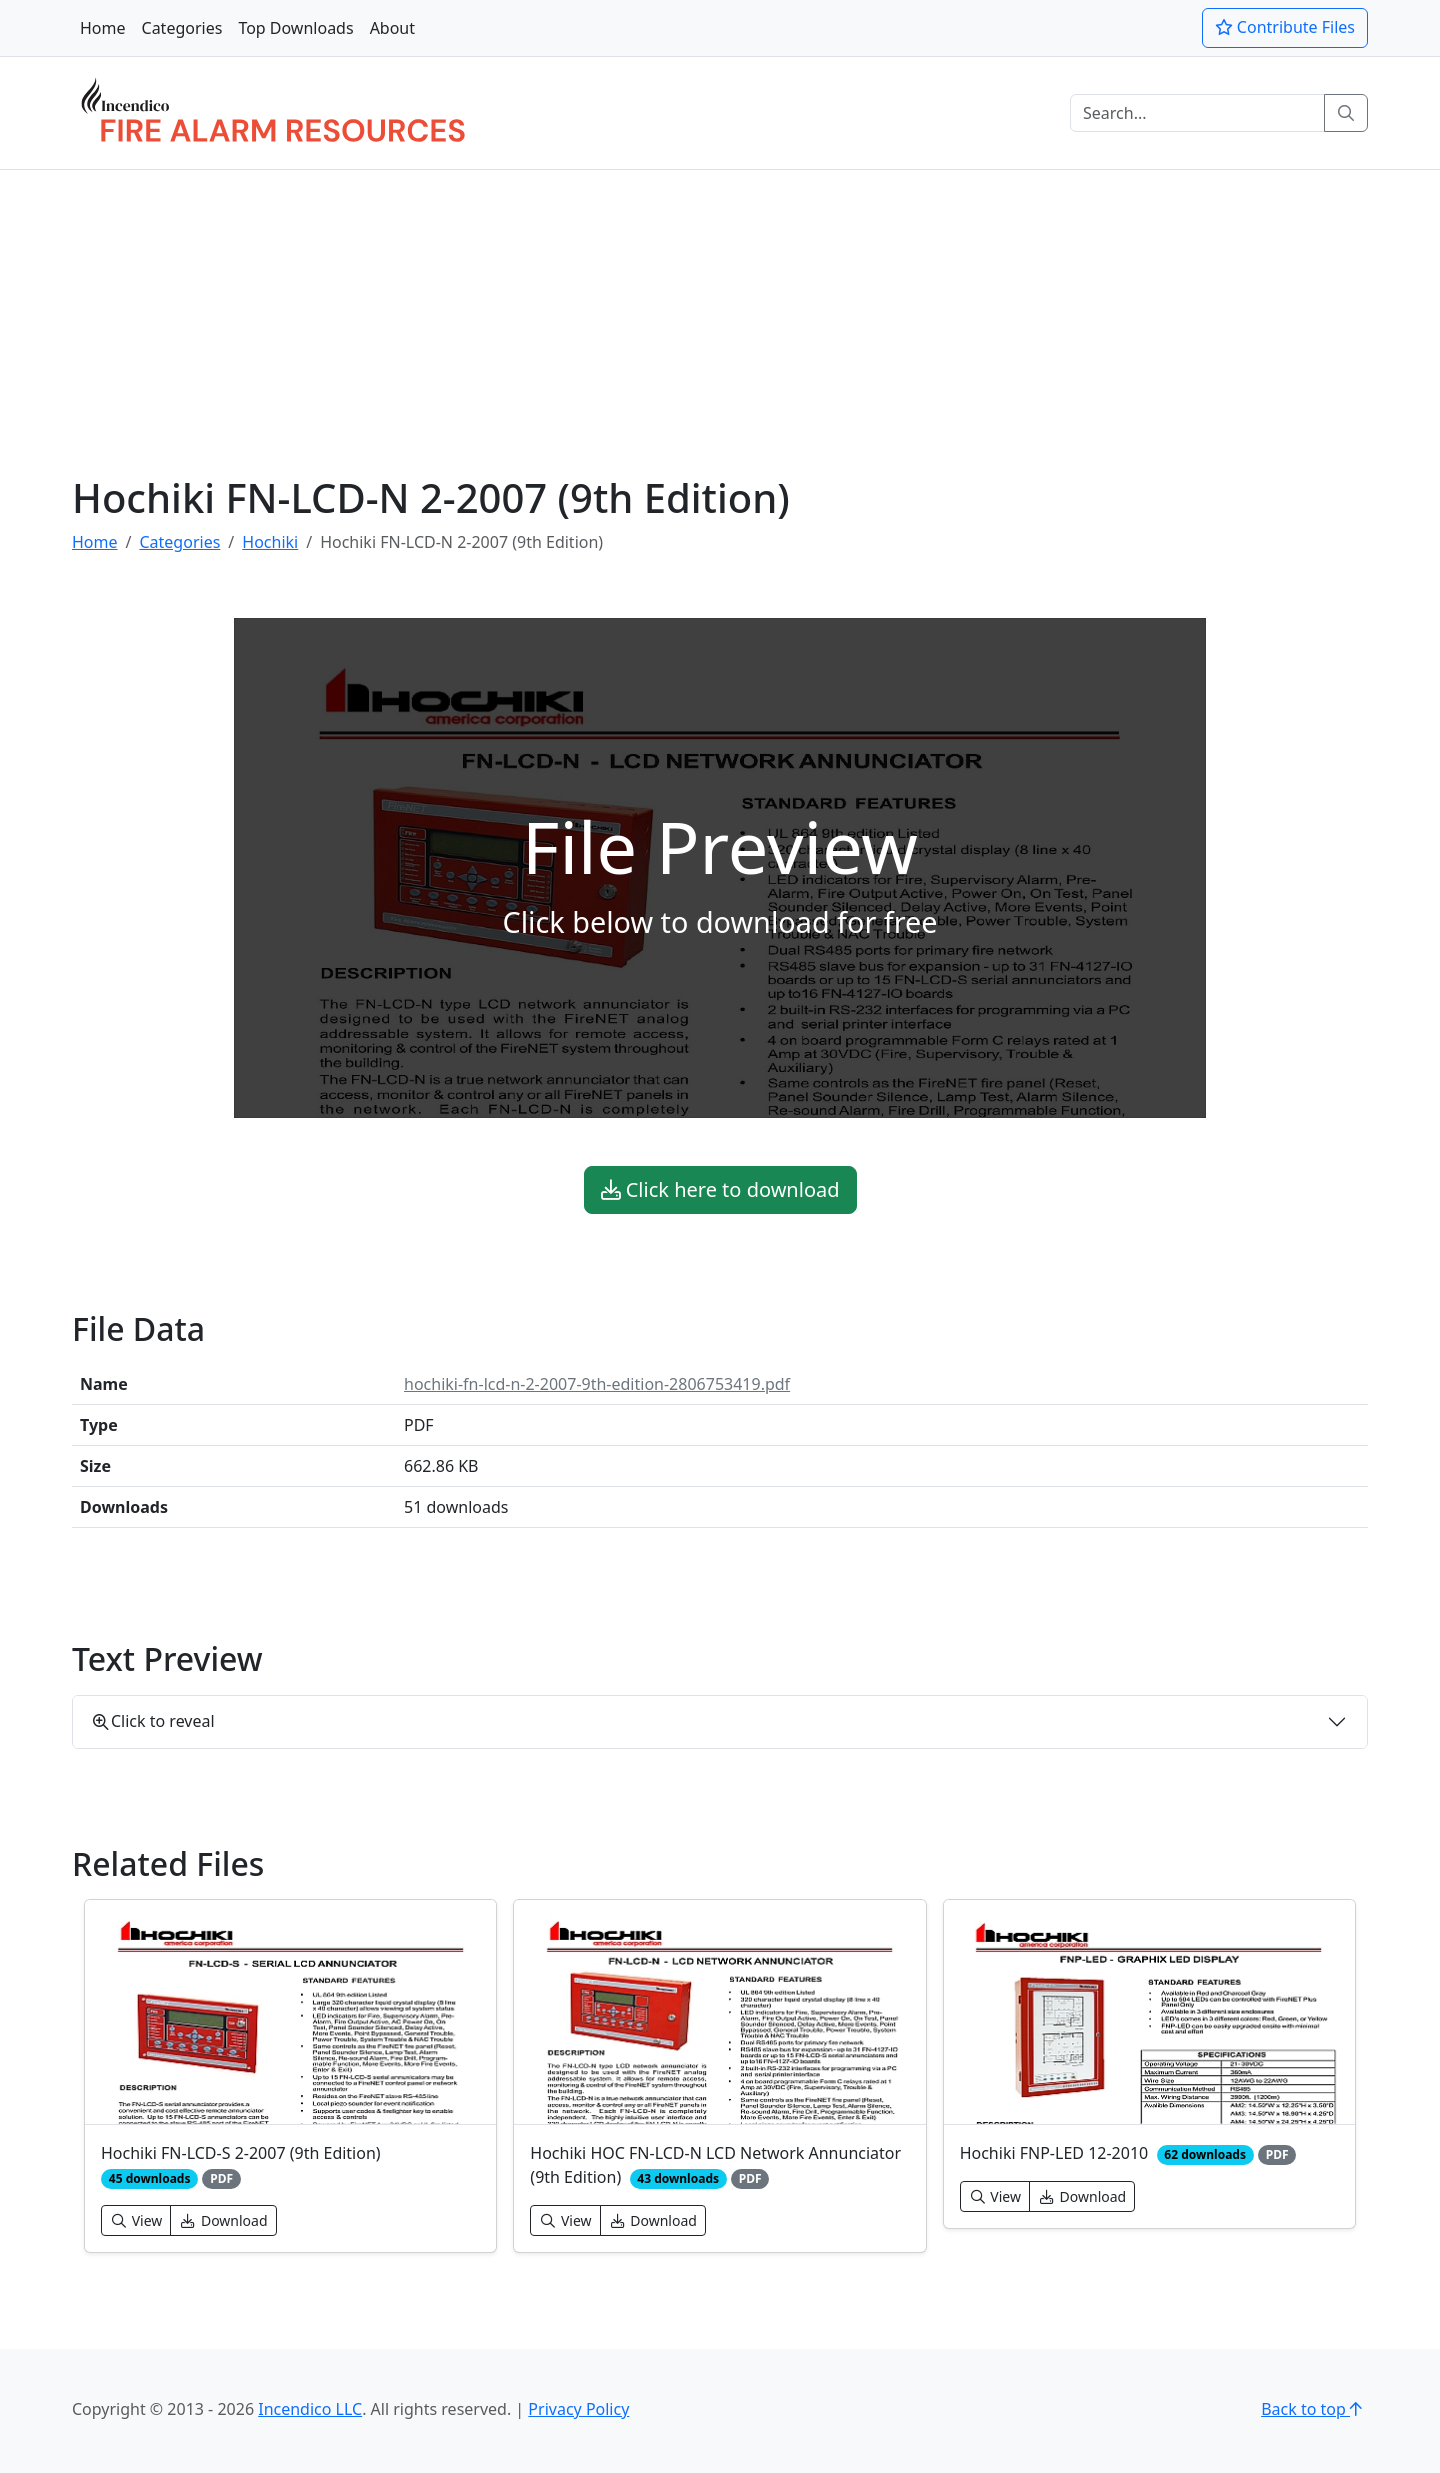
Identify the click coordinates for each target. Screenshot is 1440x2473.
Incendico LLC (310, 2409)
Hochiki (270, 542)
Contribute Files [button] (1285, 27)
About (392, 28)
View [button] (136, 2220)
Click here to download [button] (720, 1189)
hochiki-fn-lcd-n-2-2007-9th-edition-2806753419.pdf (597, 1384)
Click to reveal (154, 1721)
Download (223, 2220)
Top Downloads (295, 28)
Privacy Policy (578, 2409)
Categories (182, 28)
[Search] (1197, 113)
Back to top (1314, 2409)
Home (103, 28)
